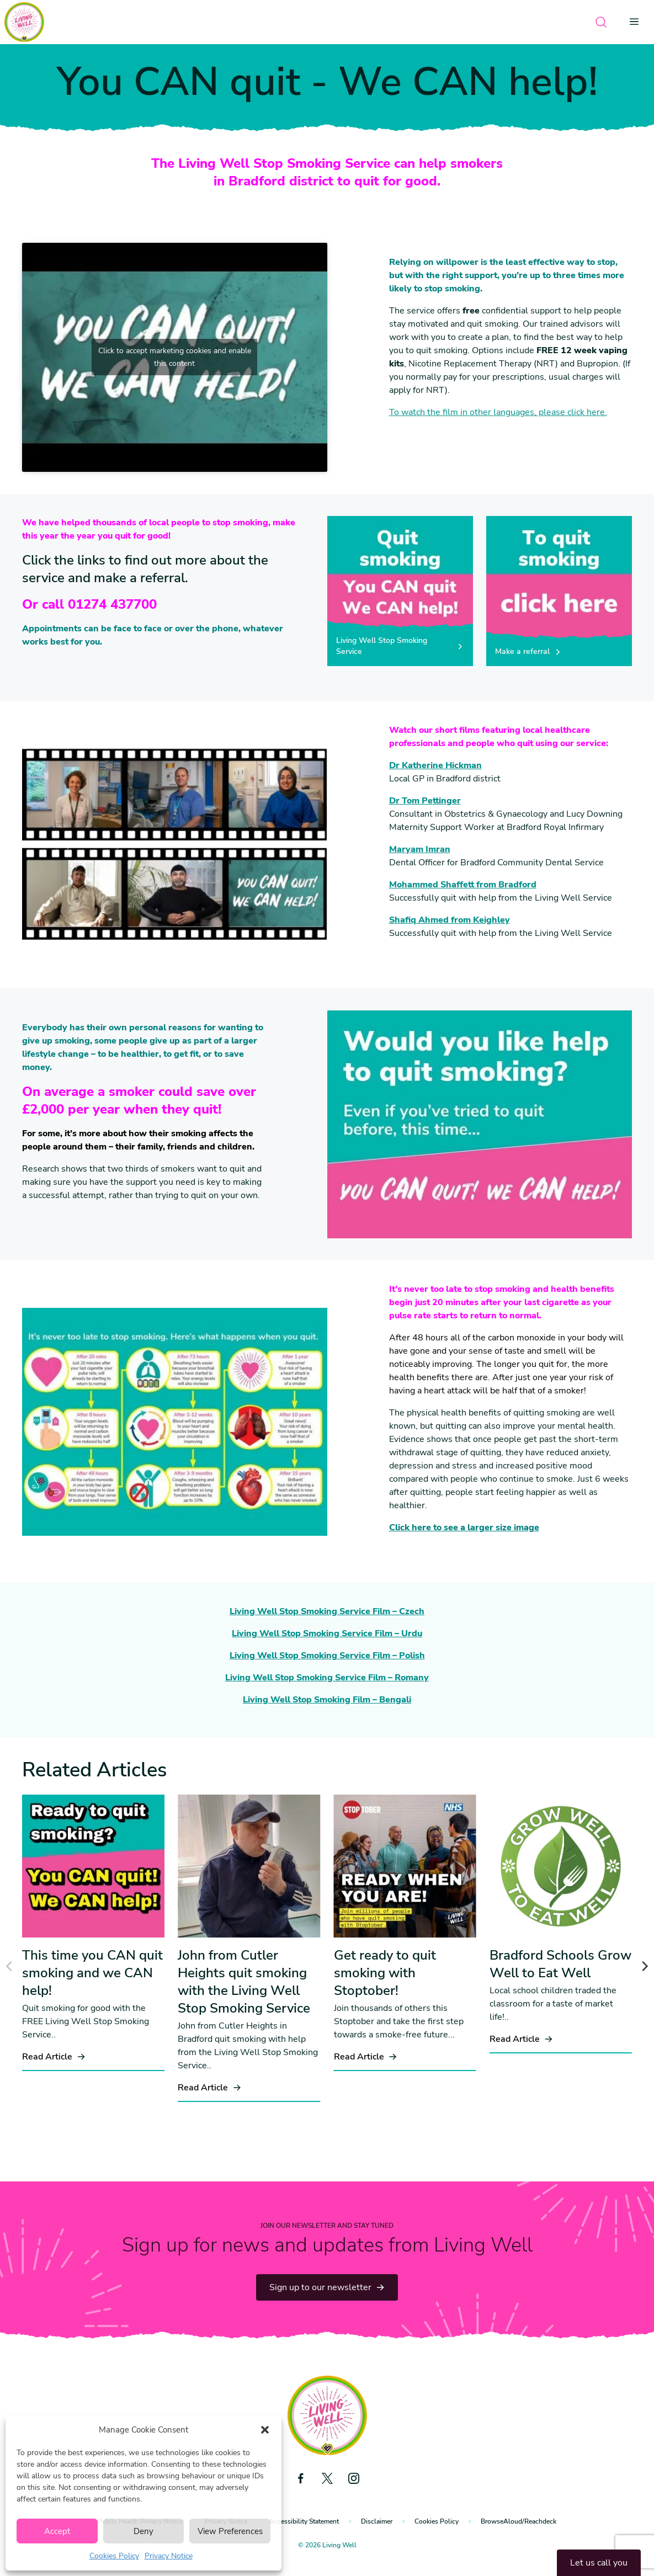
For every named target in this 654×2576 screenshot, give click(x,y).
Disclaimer (376, 2521)
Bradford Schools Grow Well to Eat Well (560, 1964)
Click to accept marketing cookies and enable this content (174, 357)
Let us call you (599, 2563)
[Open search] (601, 22)
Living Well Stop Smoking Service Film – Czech (327, 1611)
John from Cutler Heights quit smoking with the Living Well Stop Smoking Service (244, 1981)
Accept (57, 2531)
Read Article (54, 2057)
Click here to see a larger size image (464, 1527)
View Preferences (230, 2531)
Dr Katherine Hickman (435, 765)
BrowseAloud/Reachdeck (518, 2521)
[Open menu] (637, 22)
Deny (143, 2531)
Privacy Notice (169, 2556)
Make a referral (528, 651)
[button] (264, 2429)
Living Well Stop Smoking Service (400, 646)
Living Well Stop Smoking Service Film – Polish (327, 1655)
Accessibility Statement (304, 2521)
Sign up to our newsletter (327, 2287)
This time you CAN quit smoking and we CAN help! (92, 1972)
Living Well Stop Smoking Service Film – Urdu (327, 1633)
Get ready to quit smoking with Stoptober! (385, 1972)
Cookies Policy (114, 2556)
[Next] (644, 1966)
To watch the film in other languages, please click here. (498, 412)
